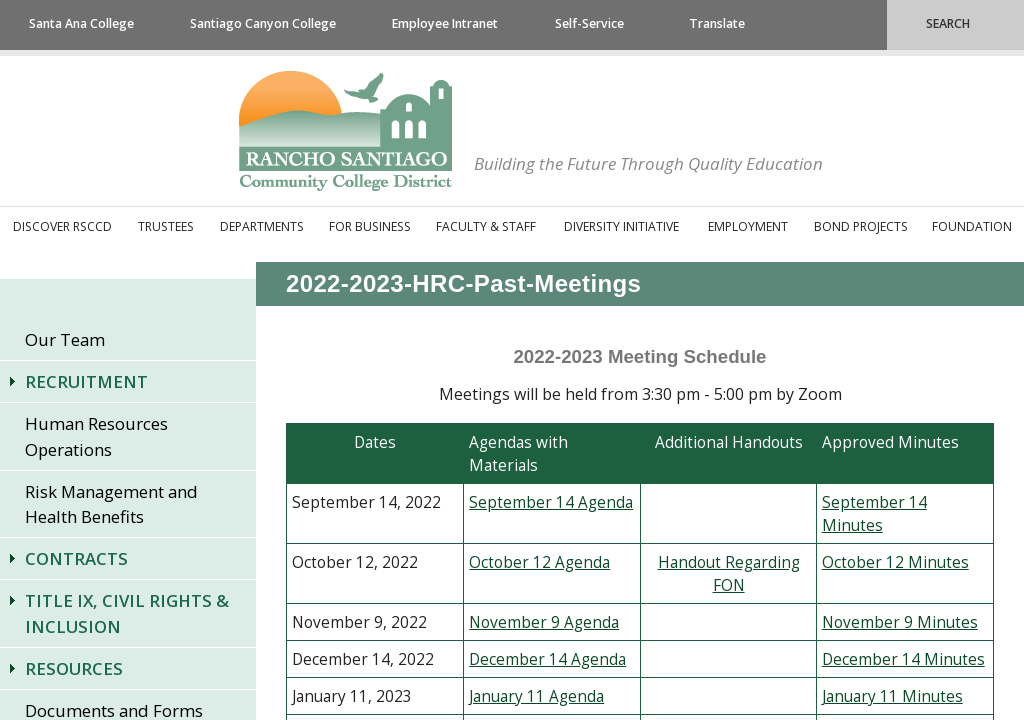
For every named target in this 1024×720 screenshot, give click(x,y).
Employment (748, 226)
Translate (717, 23)
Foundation (972, 226)
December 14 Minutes (903, 659)
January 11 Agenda (536, 696)
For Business (370, 226)
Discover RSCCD (62, 226)
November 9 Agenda (544, 622)
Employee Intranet (445, 23)
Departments (262, 226)
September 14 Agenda (551, 502)
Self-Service (589, 23)
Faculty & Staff (486, 226)
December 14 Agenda (547, 659)
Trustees (166, 226)
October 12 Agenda (539, 562)
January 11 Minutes (892, 696)
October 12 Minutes (895, 562)
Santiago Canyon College (263, 23)
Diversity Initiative (621, 226)
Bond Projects (861, 226)
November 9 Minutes (900, 622)
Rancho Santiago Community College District (345, 131)
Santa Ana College (81, 23)
